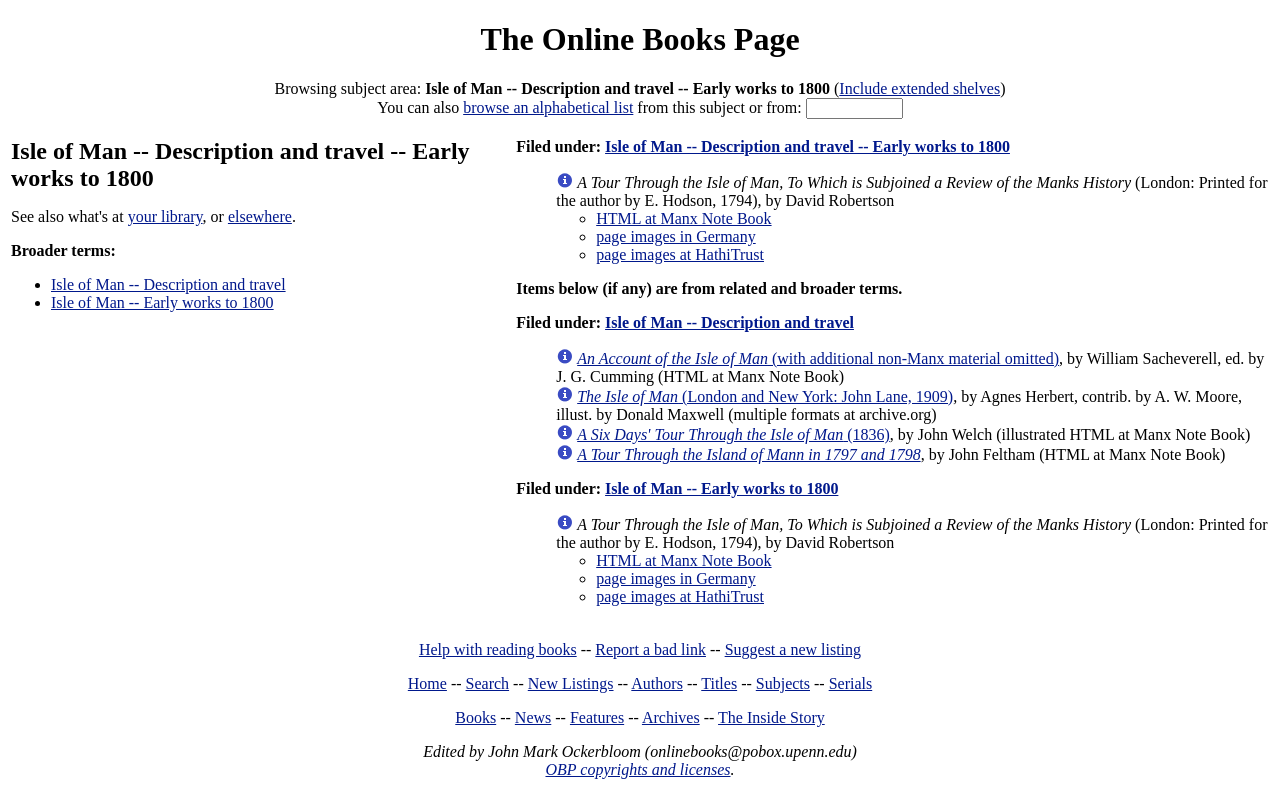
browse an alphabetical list (548, 107)
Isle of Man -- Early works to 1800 (162, 302)
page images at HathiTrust (680, 254)
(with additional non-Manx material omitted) (818, 358)
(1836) (733, 434)
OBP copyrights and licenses (637, 769)
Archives (671, 717)
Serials (851, 683)
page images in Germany (676, 236)
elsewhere (260, 216)
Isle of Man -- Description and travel (168, 284)
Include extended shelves (919, 88)
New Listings (571, 683)
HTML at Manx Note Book (683, 218)
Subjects (783, 683)
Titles (719, 683)
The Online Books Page (639, 39)
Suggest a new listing (793, 649)
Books (475, 717)
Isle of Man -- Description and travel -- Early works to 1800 (807, 146)
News (533, 717)
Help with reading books (498, 649)
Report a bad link (650, 649)
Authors (657, 683)
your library (165, 216)
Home (427, 683)
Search (488, 683)
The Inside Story (771, 717)
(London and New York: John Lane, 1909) (765, 396)
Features (597, 717)
